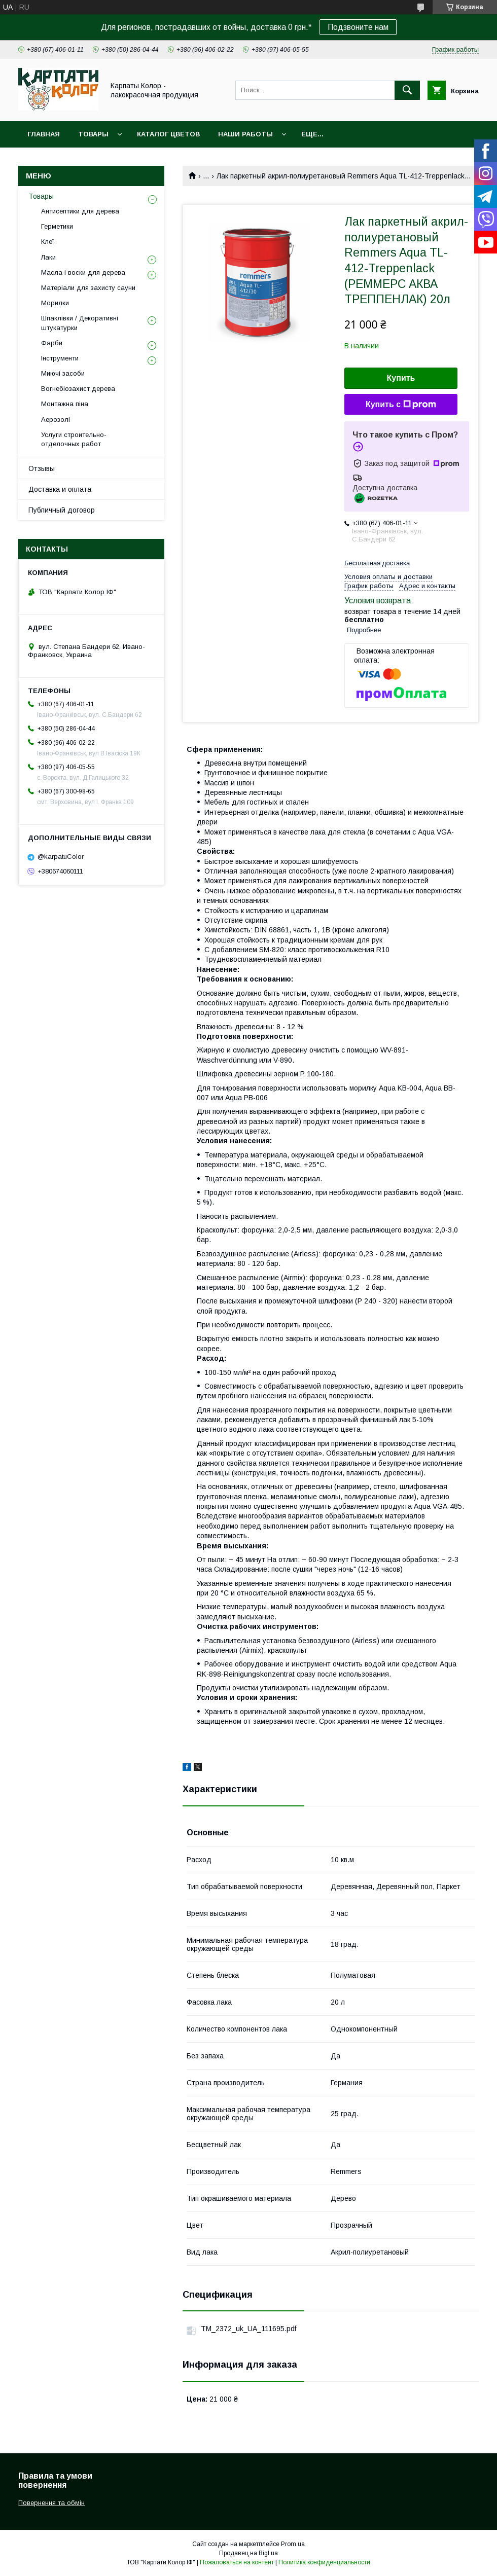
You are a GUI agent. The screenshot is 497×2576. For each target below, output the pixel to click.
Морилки (55, 303)
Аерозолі (55, 419)
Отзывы (41, 468)
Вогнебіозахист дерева (78, 388)
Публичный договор (61, 510)
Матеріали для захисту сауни (88, 288)
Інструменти (60, 358)
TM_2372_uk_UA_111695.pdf (248, 2329)
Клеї (47, 241)
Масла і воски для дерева (83, 272)
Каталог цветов (168, 134)
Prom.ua (293, 2544)
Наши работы (245, 134)
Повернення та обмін (51, 2503)
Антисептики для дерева (80, 211)
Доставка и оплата (59, 489)
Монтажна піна (64, 404)
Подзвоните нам (358, 27)
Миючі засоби (63, 373)
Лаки (48, 257)
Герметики (57, 226)
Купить (401, 378)
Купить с (401, 404)
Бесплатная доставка (377, 563)
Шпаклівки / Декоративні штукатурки (79, 322)
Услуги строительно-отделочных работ (73, 439)
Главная (43, 134)
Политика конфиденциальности (324, 2562)
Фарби (51, 343)
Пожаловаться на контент (237, 2562)
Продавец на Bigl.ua (248, 2553)
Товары (93, 134)
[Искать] (407, 90)
